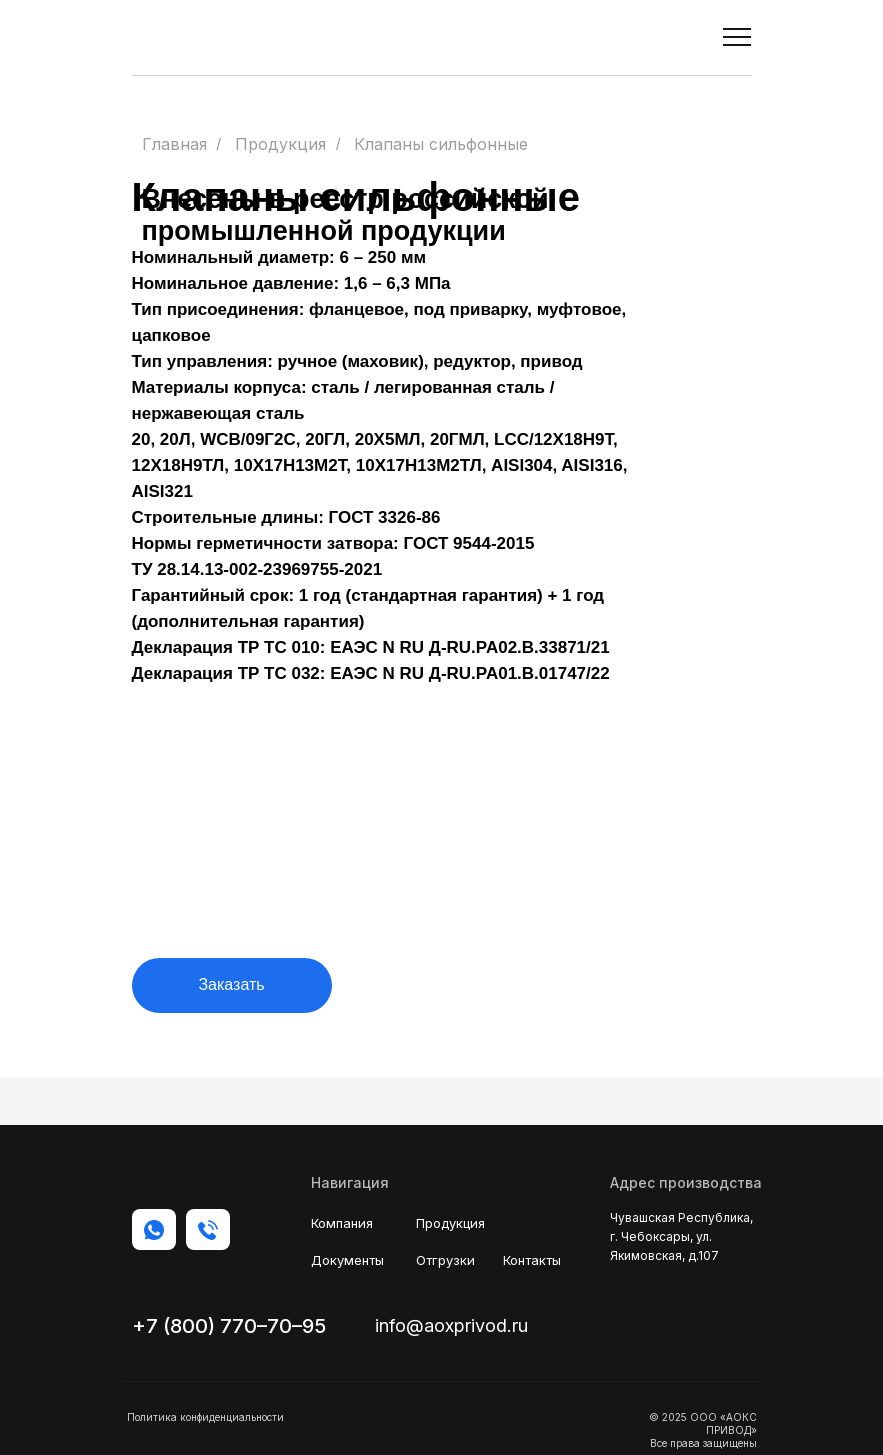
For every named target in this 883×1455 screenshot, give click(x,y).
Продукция (280, 144)
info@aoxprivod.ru (451, 1325)
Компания (342, 1223)
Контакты (532, 1260)
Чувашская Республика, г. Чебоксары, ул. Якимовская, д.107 (681, 1236)
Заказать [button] (231, 984)
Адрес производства (686, 1182)
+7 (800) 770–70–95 (229, 1326)
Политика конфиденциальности (205, 1417)
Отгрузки (445, 1260)
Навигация (350, 1182)
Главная (174, 144)
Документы (347, 1260)
